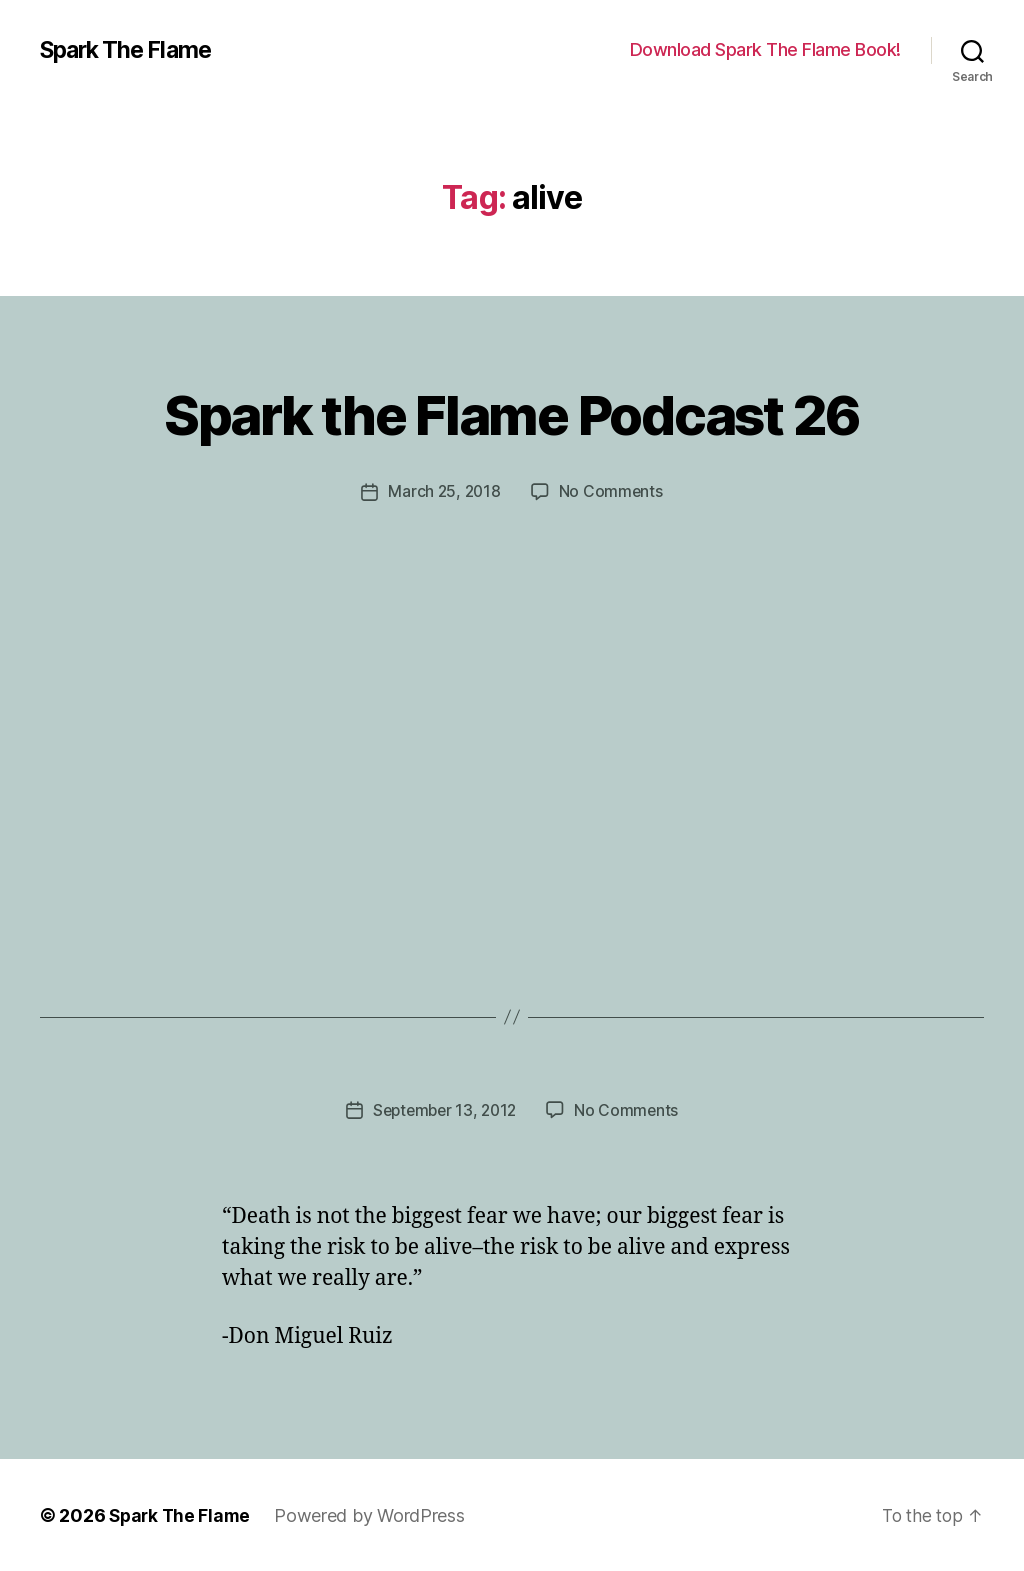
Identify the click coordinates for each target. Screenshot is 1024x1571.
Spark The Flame (130, 50)
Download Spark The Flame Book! (765, 49)
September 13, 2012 (443, 1109)
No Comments (612, 491)
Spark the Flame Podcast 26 (512, 411)
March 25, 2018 (443, 491)
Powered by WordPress (374, 1514)
